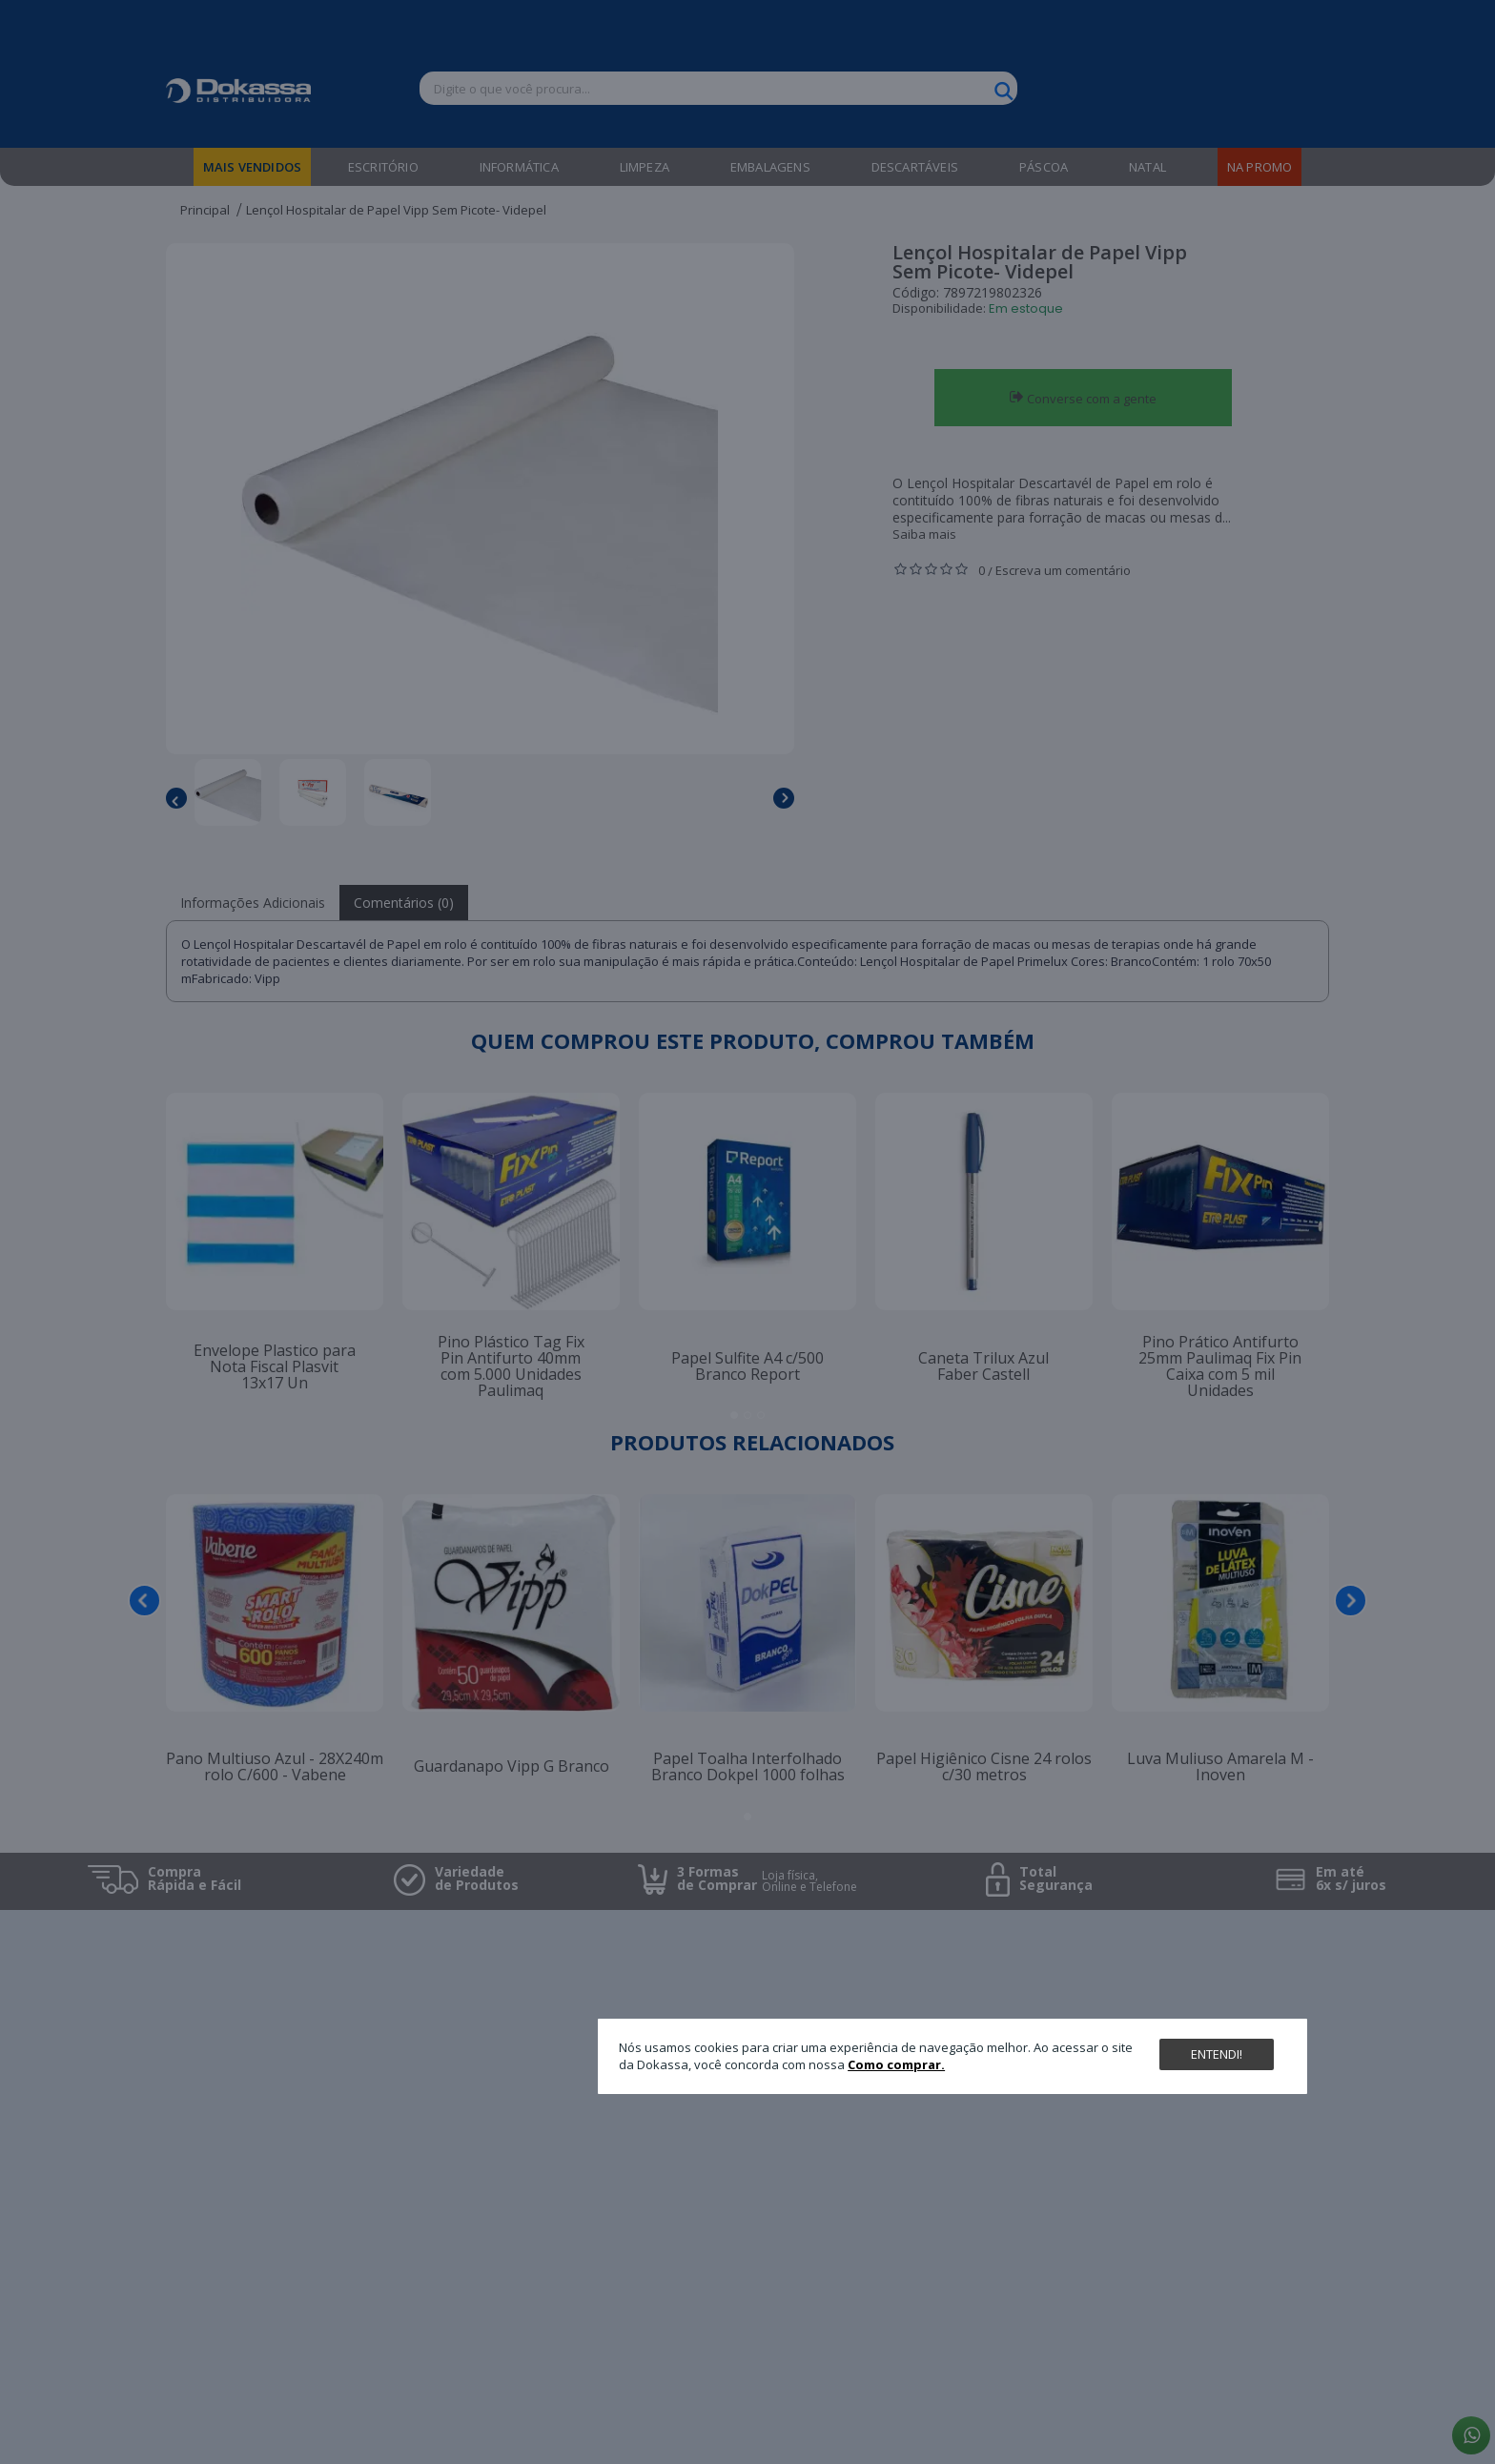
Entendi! (1216, 2054)
